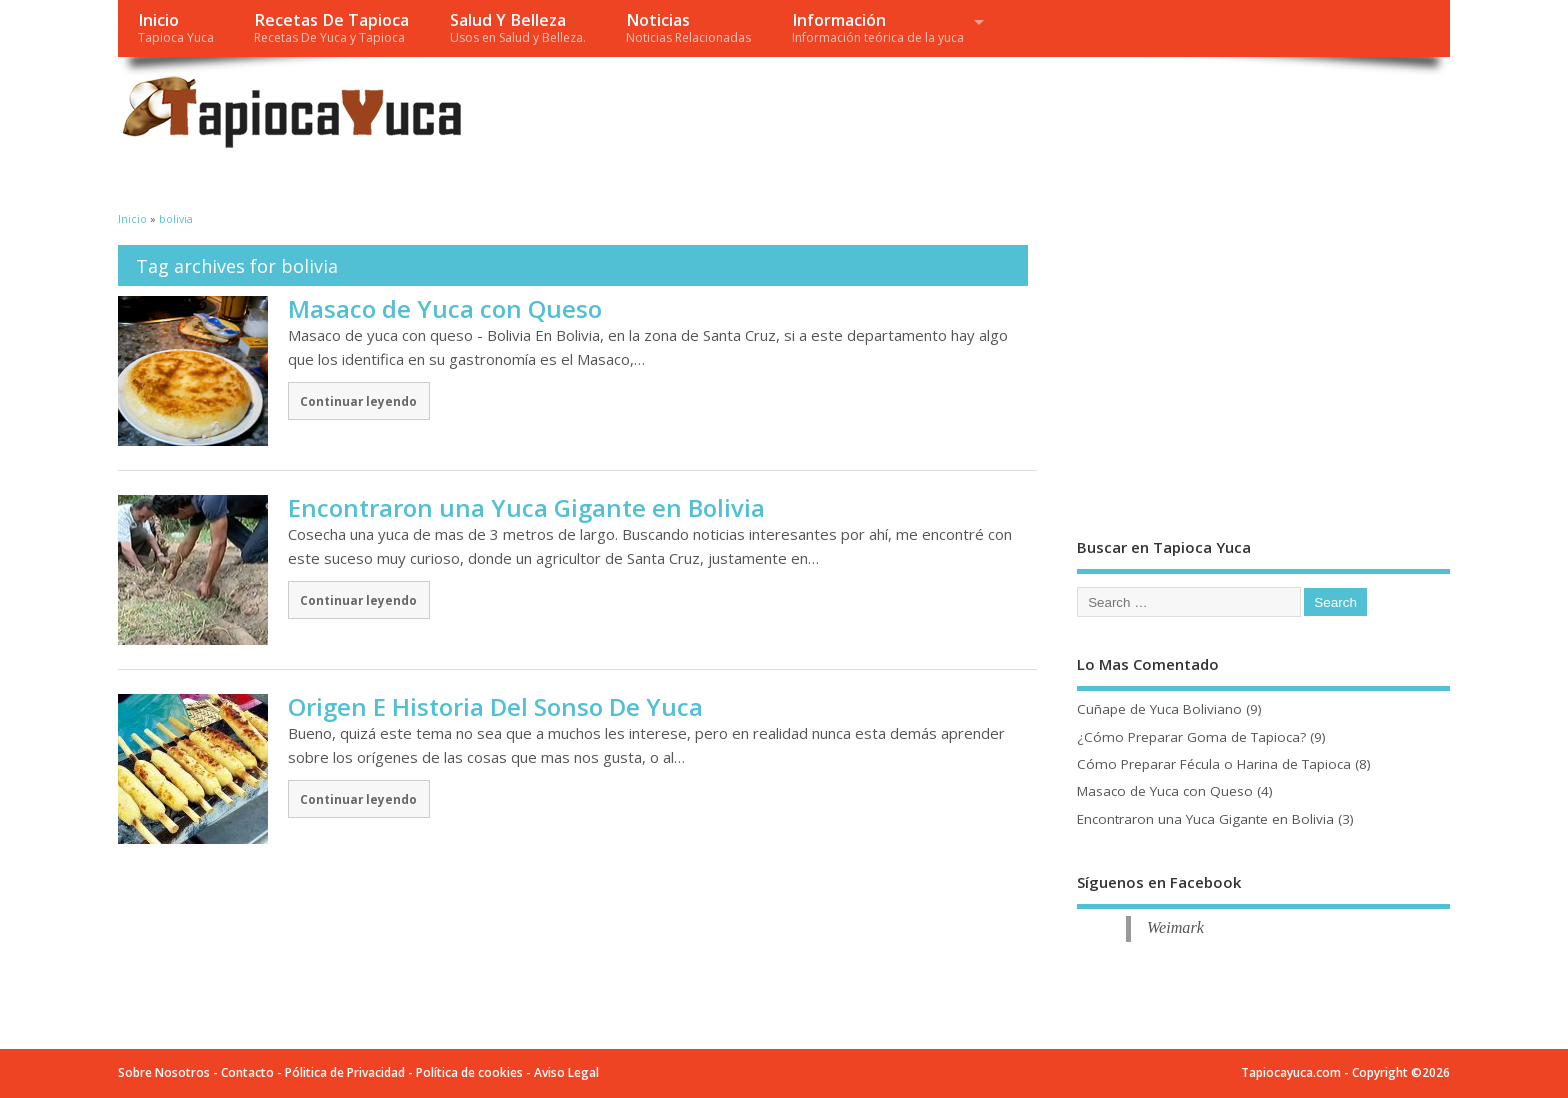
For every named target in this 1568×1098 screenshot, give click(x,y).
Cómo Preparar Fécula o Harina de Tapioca (1214, 764)
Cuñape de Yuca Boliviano (1159, 709)
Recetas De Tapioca (331, 27)
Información (878, 27)
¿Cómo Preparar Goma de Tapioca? (1191, 737)
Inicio (176, 27)
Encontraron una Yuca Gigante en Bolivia (526, 507)
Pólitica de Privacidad (345, 1072)
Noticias (688, 27)
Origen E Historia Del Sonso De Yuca (495, 706)
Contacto (247, 1072)
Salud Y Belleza (518, 27)
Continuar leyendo (358, 401)
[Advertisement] (1070, 118)
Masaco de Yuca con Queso (445, 308)
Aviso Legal (566, 1072)
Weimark (1175, 928)
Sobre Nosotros (164, 1072)
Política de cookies (469, 1072)
